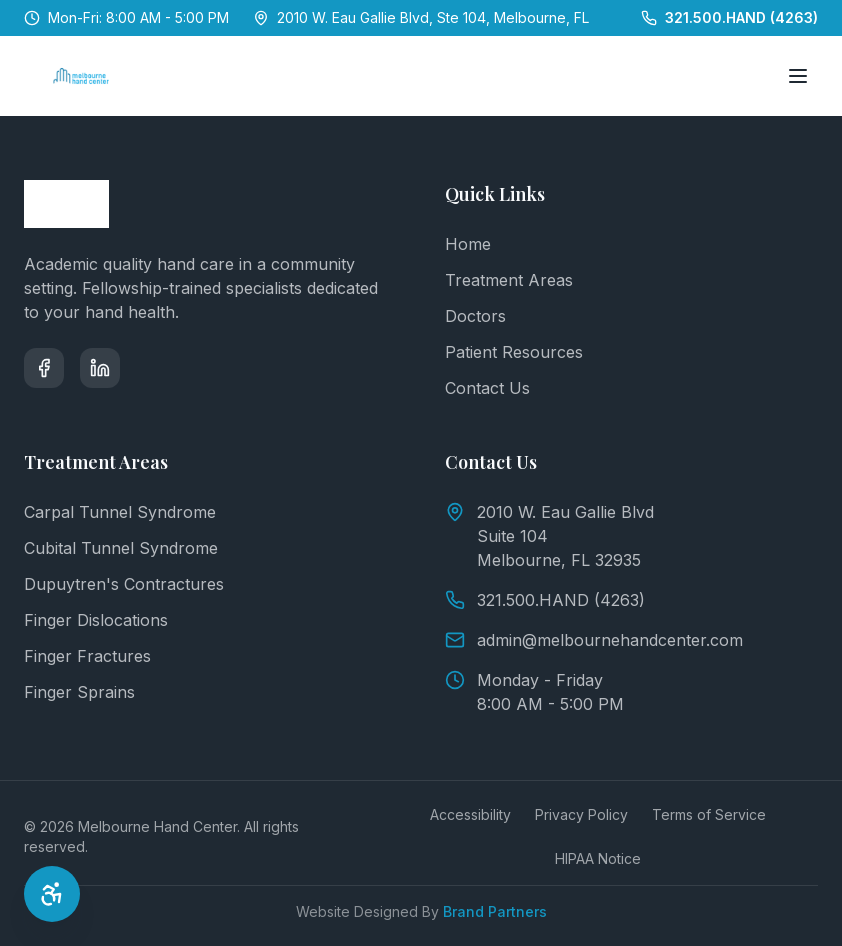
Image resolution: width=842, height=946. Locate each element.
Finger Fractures (87, 656)
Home (468, 244)
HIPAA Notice (598, 858)
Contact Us (487, 388)
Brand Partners (495, 911)
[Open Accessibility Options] (52, 894)
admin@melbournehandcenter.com (594, 640)
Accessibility (470, 814)
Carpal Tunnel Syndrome (120, 512)
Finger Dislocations (96, 620)
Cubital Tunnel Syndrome (121, 548)
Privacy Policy (581, 814)
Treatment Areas (509, 280)
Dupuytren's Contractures (124, 584)
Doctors (475, 316)
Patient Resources (514, 352)
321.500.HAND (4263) (545, 600)
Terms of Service (709, 814)
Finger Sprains (79, 692)
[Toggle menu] (798, 76)
